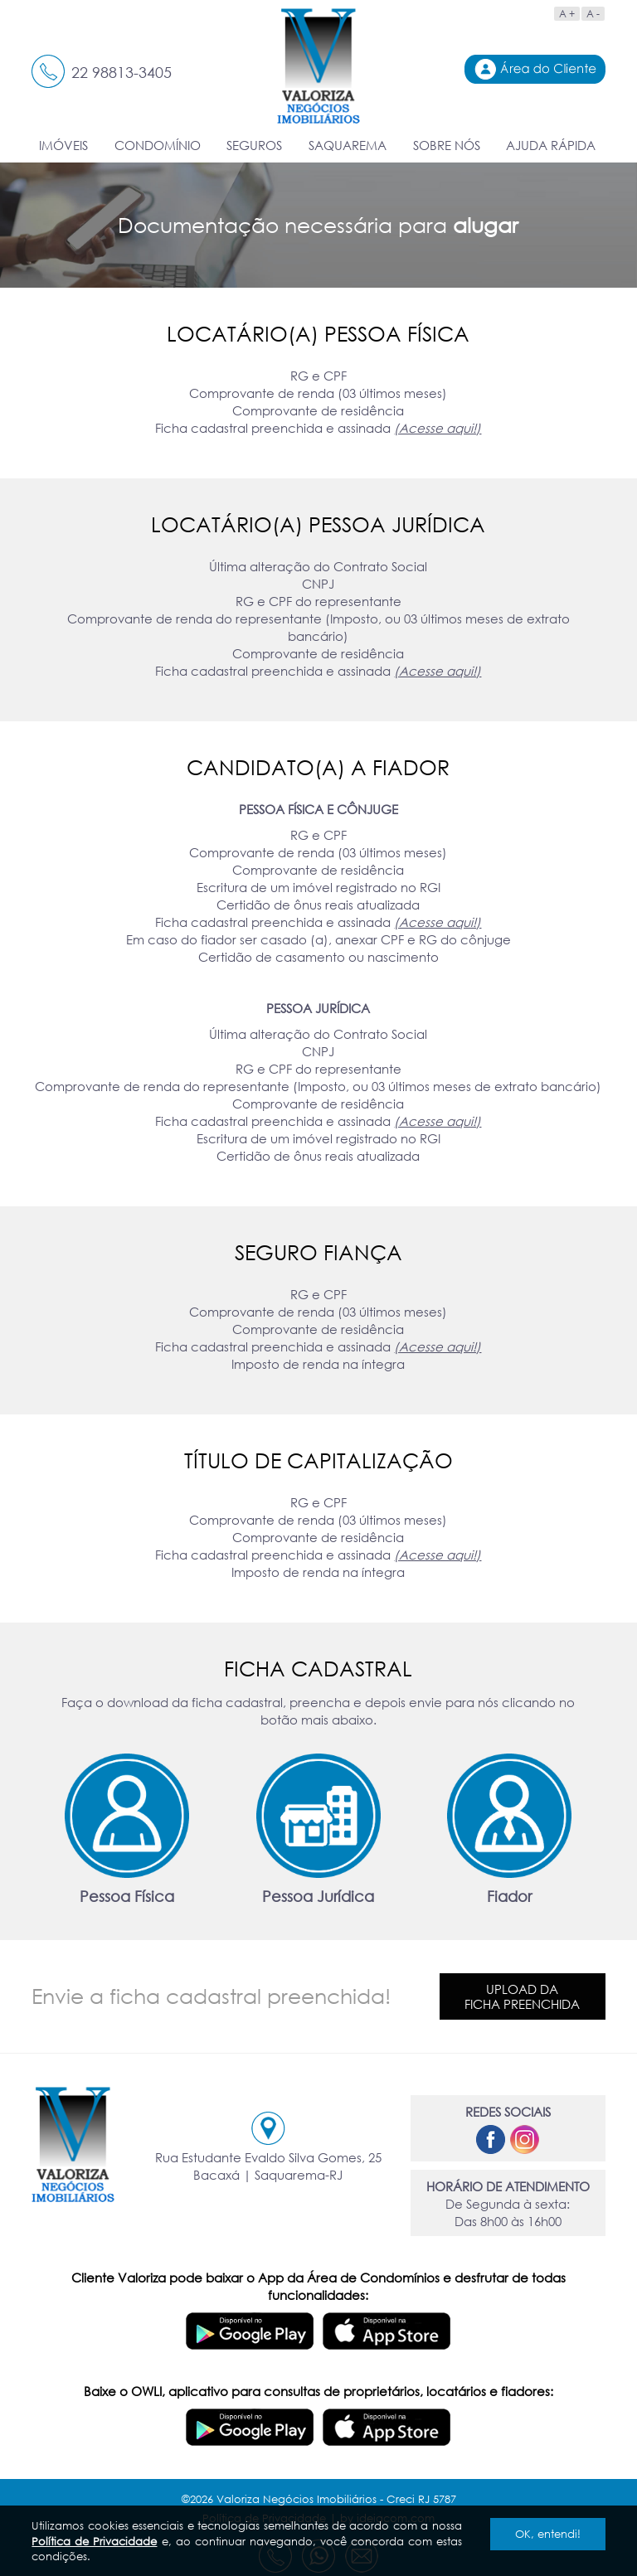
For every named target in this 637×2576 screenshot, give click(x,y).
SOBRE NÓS (446, 145)
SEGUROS (254, 145)
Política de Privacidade (94, 2541)
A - (593, 13)
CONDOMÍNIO (157, 145)
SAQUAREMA (348, 145)
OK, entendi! (548, 2533)
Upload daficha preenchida (522, 1996)
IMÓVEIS (63, 145)
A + (567, 13)
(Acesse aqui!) (437, 427)
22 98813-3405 (121, 72)
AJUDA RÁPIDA (551, 145)
